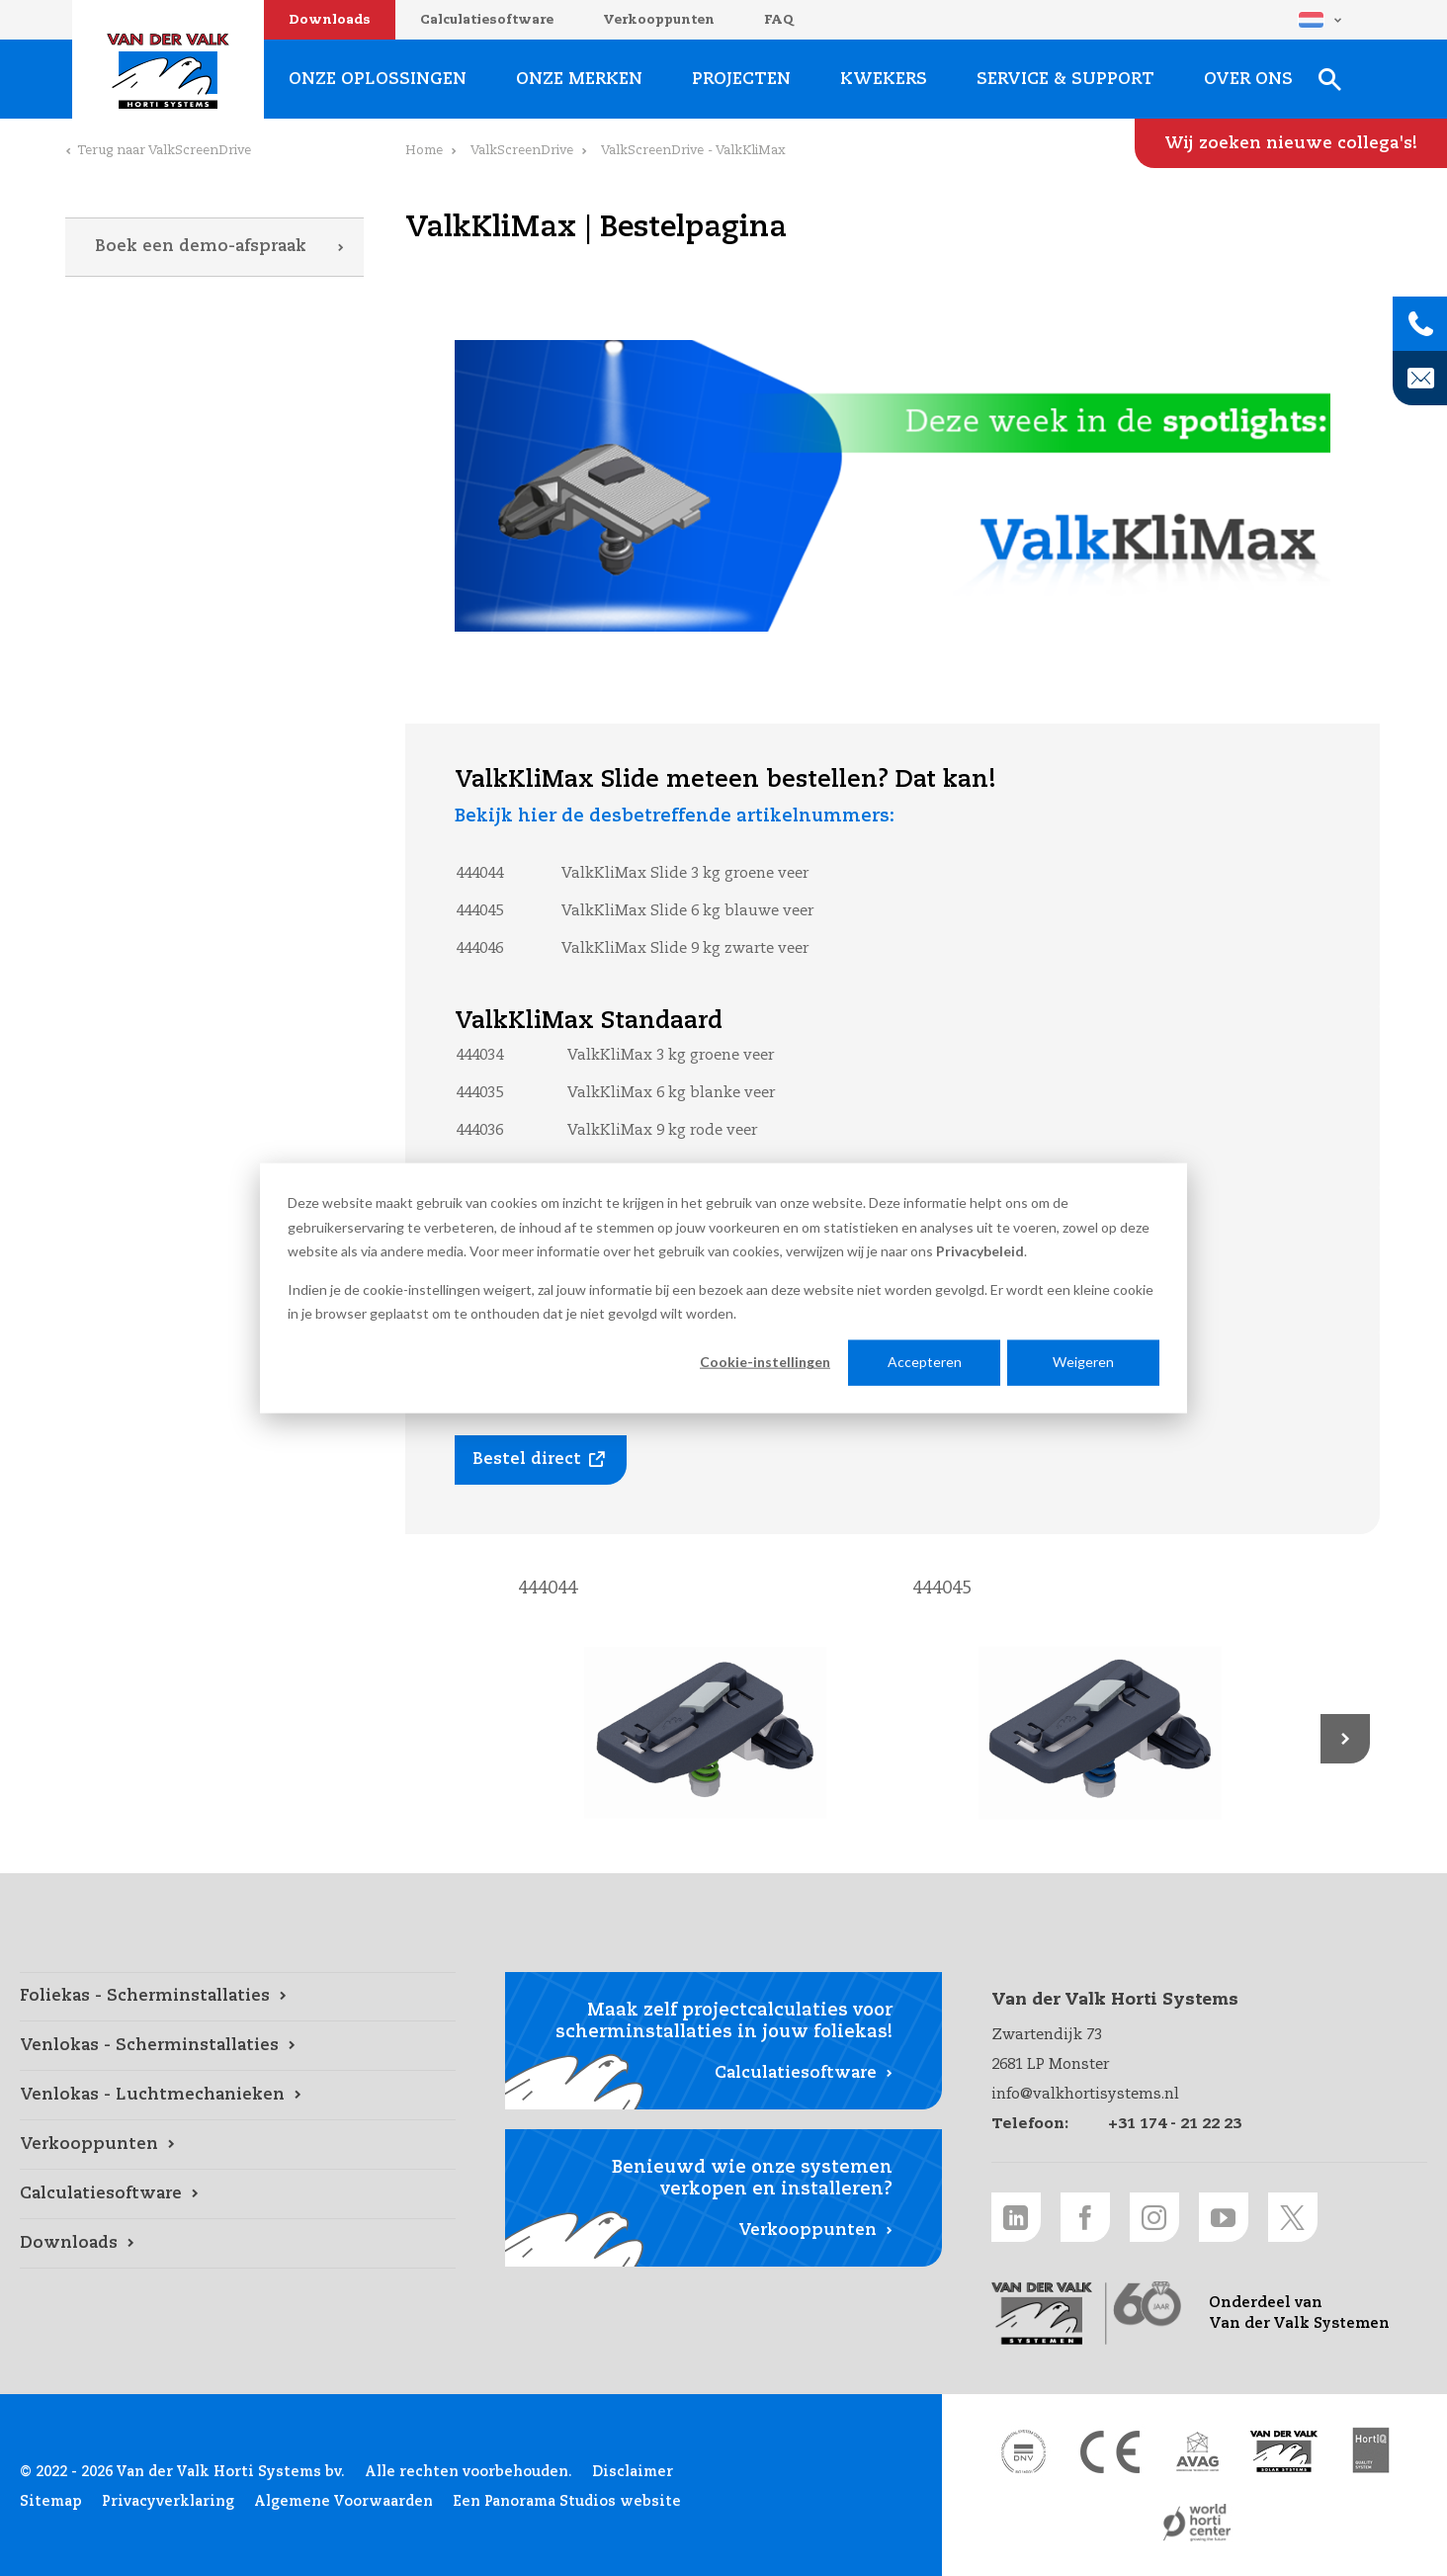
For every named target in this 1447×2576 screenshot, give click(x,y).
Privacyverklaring (168, 2502)
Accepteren (925, 1361)
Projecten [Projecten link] (741, 79)
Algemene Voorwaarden (343, 2502)
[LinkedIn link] (1016, 2217)
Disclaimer (632, 2472)
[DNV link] (1023, 2451)
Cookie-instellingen (765, 1361)
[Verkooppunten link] (238, 2145)
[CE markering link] (1110, 2451)
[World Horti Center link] (1197, 2522)
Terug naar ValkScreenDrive (164, 150)
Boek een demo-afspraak (200, 246)
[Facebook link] (1085, 2217)
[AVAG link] (1197, 2451)
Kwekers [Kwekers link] (883, 79)
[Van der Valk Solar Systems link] (1283, 2451)
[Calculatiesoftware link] (238, 2194)
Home (424, 150)
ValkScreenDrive (521, 150)
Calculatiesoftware (486, 20)
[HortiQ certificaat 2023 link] (1370, 2451)
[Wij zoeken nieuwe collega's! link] (1291, 143)
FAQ (779, 20)
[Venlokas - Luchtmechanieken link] (238, 2095)
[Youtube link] (1223, 2217)
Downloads (330, 20)
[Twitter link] (1293, 2217)
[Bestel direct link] (541, 1460)
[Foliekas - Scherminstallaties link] (238, 1996)
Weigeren (1083, 1361)
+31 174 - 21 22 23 (1174, 2123)
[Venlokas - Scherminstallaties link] (238, 2046)
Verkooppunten (659, 20)
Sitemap (51, 2502)
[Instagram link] (1154, 2217)
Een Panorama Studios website (567, 2502)
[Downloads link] (238, 2244)
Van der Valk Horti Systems (168, 71)
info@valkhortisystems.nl (1085, 2094)
